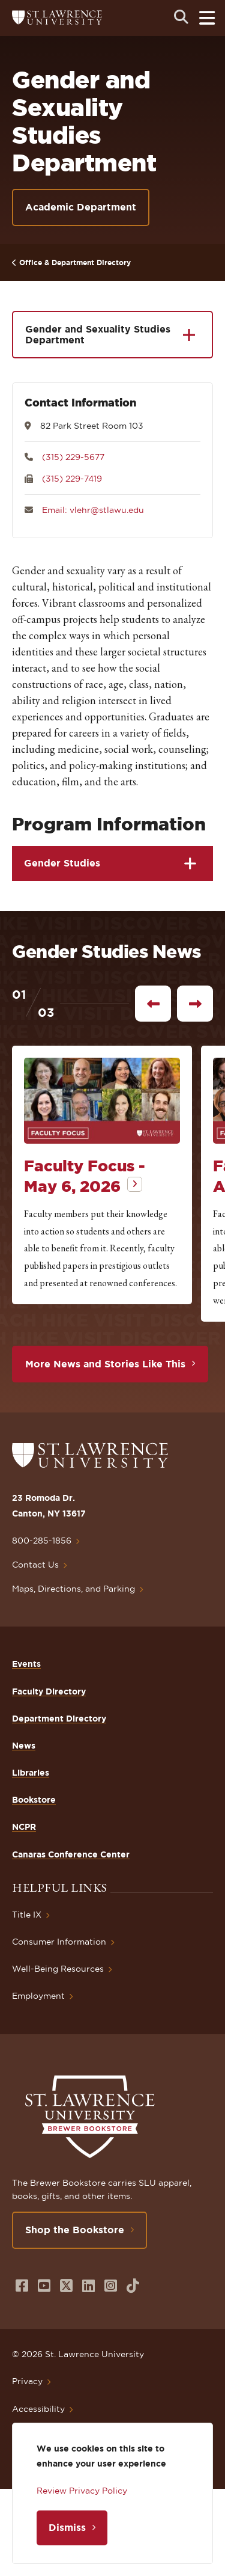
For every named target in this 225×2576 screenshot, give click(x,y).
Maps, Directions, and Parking (73, 1588)
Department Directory (59, 1718)
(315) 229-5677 (73, 457)
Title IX (26, 1914)
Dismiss (67, 2527)
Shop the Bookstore (74, 2229)
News (23, 1745)
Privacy (27, 2381)
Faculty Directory (49, 1691)
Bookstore (34, 1800)
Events (26, 1664)
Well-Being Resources (58, 1968)
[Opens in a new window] (22, 2286)
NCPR (24, 1827)
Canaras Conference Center (71, 1854)
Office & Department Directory (75, 262)
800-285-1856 (41, 1540)
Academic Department (80, 206)
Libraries (30, 1772)
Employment (38, 1996)
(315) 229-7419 (72, 478)
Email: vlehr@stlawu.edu (93, 510)
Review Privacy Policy (82, 2490)
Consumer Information (59, 1941)
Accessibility (38, 2409)
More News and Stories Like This (105, 1363)
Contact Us (35, 1564)
